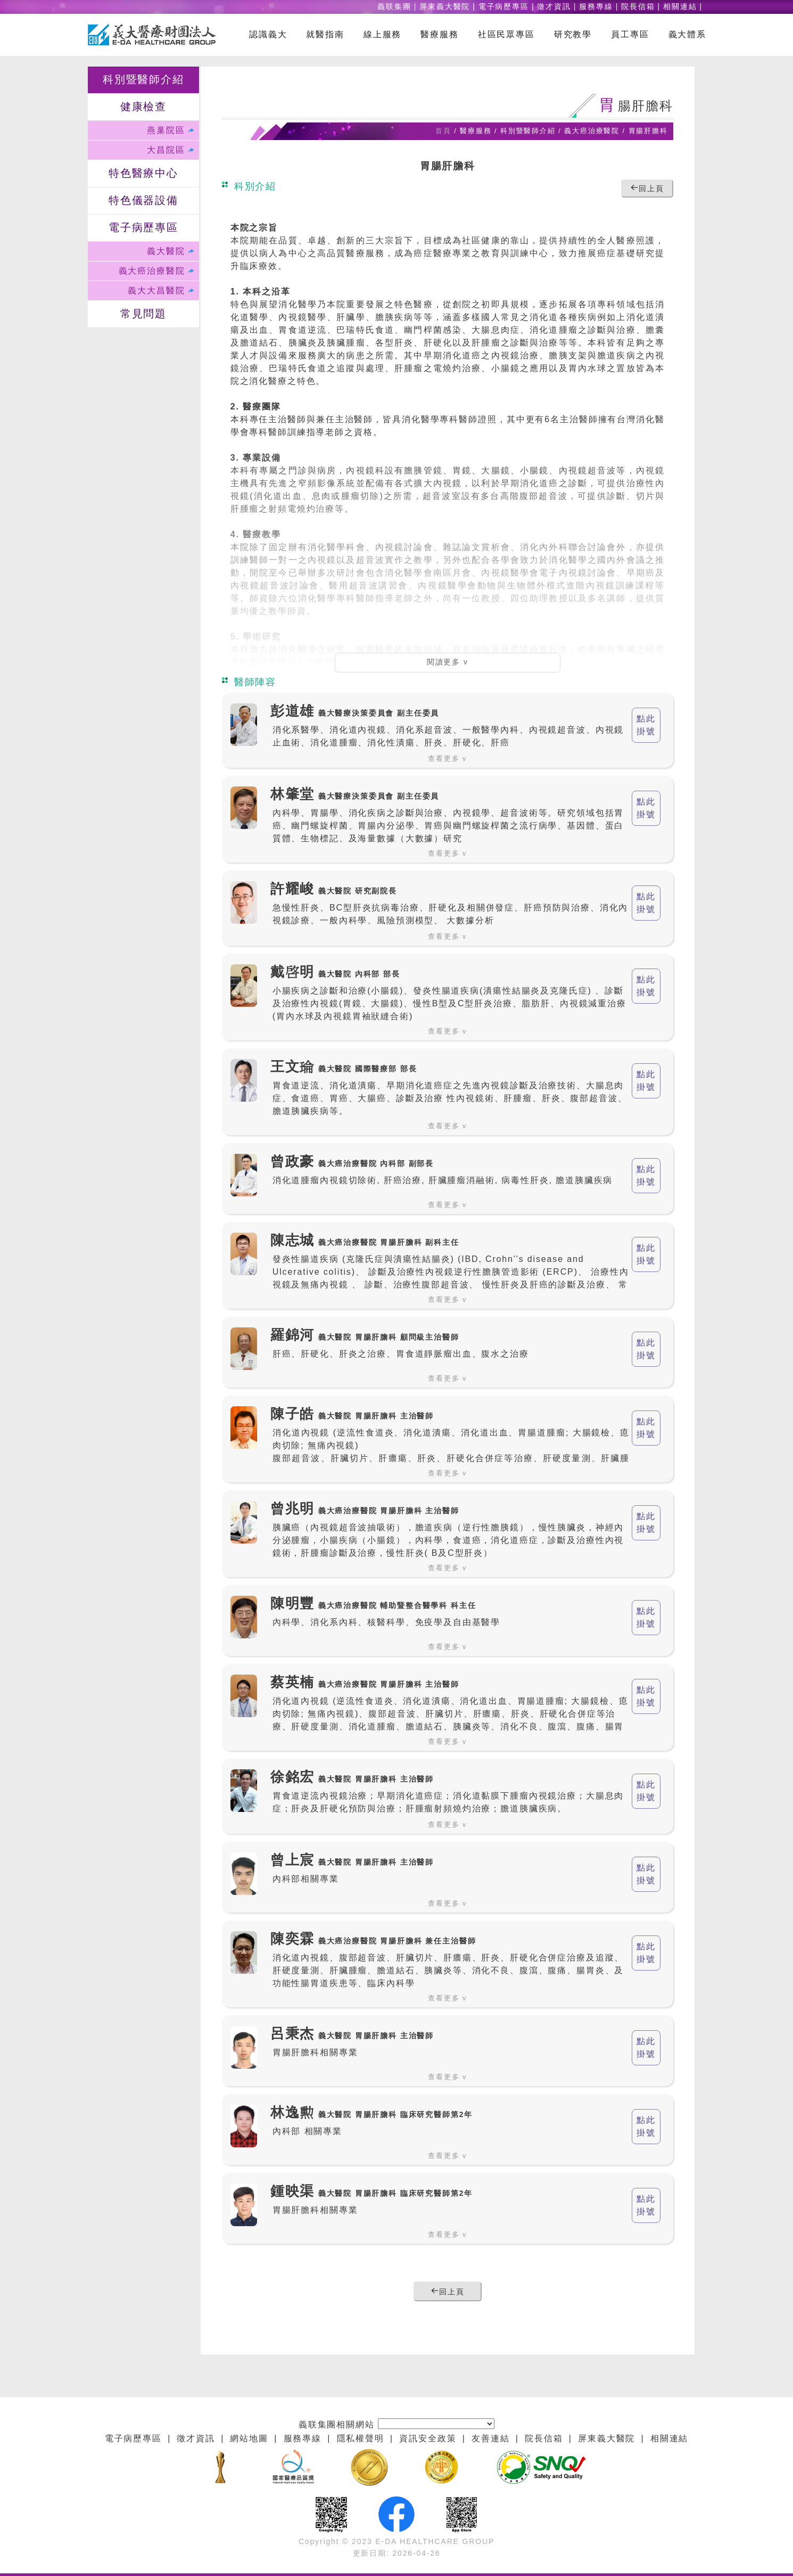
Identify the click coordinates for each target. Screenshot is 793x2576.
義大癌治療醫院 (152, 271)
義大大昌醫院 (156, 290)
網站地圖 (249, 2438)
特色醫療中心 (143, 173)
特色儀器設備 (143, 200)
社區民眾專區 (506, 34)
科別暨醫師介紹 (143, 80)
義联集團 (394, 7)
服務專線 (596, 7)
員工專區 (630, 34)
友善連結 (490, 2438)
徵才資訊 (554, 7)
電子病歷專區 (503, 7)
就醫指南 (325, 34)
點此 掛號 (646, 725)
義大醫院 (166, 251)
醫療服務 (439, 34)
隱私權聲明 (360, 2438)
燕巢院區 (166, 130)
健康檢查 (143, 107)
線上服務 (382, 34)
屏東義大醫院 (444, 7)
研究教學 (573, 34)
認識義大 (268, 34)
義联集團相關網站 (337, 2425)
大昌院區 (166, 150)
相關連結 (680, 7)
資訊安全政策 (427, 2438)
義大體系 (687, 34)
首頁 (443, 131)
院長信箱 (638, 7)
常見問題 (143, 314)
